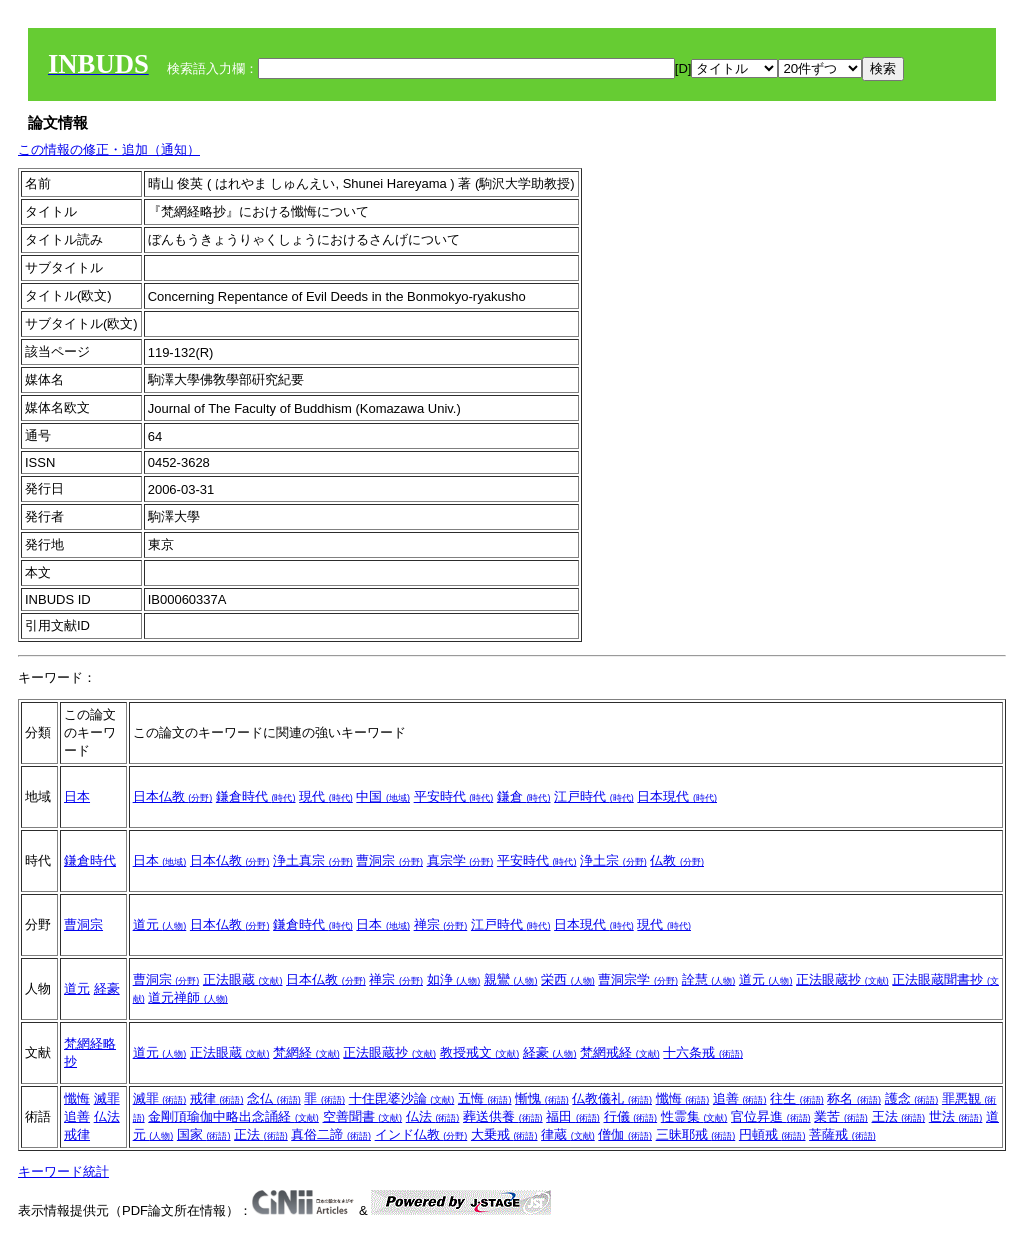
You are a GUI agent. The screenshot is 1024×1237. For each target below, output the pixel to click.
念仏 (274, 1098)
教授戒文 (480, 1052)
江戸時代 (594, 796)
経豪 (107, 988)
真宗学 (460, 860)
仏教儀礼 (612, 1098)
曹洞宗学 (638, 979)
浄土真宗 (313, 860)
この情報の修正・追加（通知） (109, 149)
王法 (899, 1116)
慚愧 (542, 1098)
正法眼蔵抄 (842, 979)
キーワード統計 (63, 1171)
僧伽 (625, 1134)
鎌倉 (524, 796)
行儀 (631, 1116)
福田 (573, 1116)
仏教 (677, 860)
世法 (956, 1116)
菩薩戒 (842, 1134)
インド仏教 (421, 1134)
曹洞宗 (389, 860)
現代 (326, 796)
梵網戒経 (620, 1052)
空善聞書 (363, 1116)
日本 (77, 796)
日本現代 (677, 796)
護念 (912, 1098)
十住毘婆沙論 (402, 1098)
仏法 (107, 1116)
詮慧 (709, 979)
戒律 (77, 1134)
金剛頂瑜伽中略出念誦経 (233, 1116)
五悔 (485, 1098)
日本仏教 (173, 796)
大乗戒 (504, 1134)
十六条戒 (703, 1052)
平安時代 (454, 796)
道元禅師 (188, 997)
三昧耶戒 (696, 1134)
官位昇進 (771, 1116)
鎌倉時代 (256, 796)
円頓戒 (772, 1134)
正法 (261, 1134)
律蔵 (568, 1134)
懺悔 (77, 1098)
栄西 (568, 979)
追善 (77, 1116)
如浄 (454, 979)
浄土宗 (613, 860)
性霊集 (694, 1116)
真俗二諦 (331, 1134)
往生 (797, 1098)
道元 (160, 924)
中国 (383, 796)
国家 (204, 1134)
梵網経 (306, 1052)
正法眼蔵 (243, 979)
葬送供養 (503, 1116)
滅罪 (107, 1098)
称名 (854, 1098)
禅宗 (441, 924)
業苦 (841, 1116)
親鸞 (511, 979)
